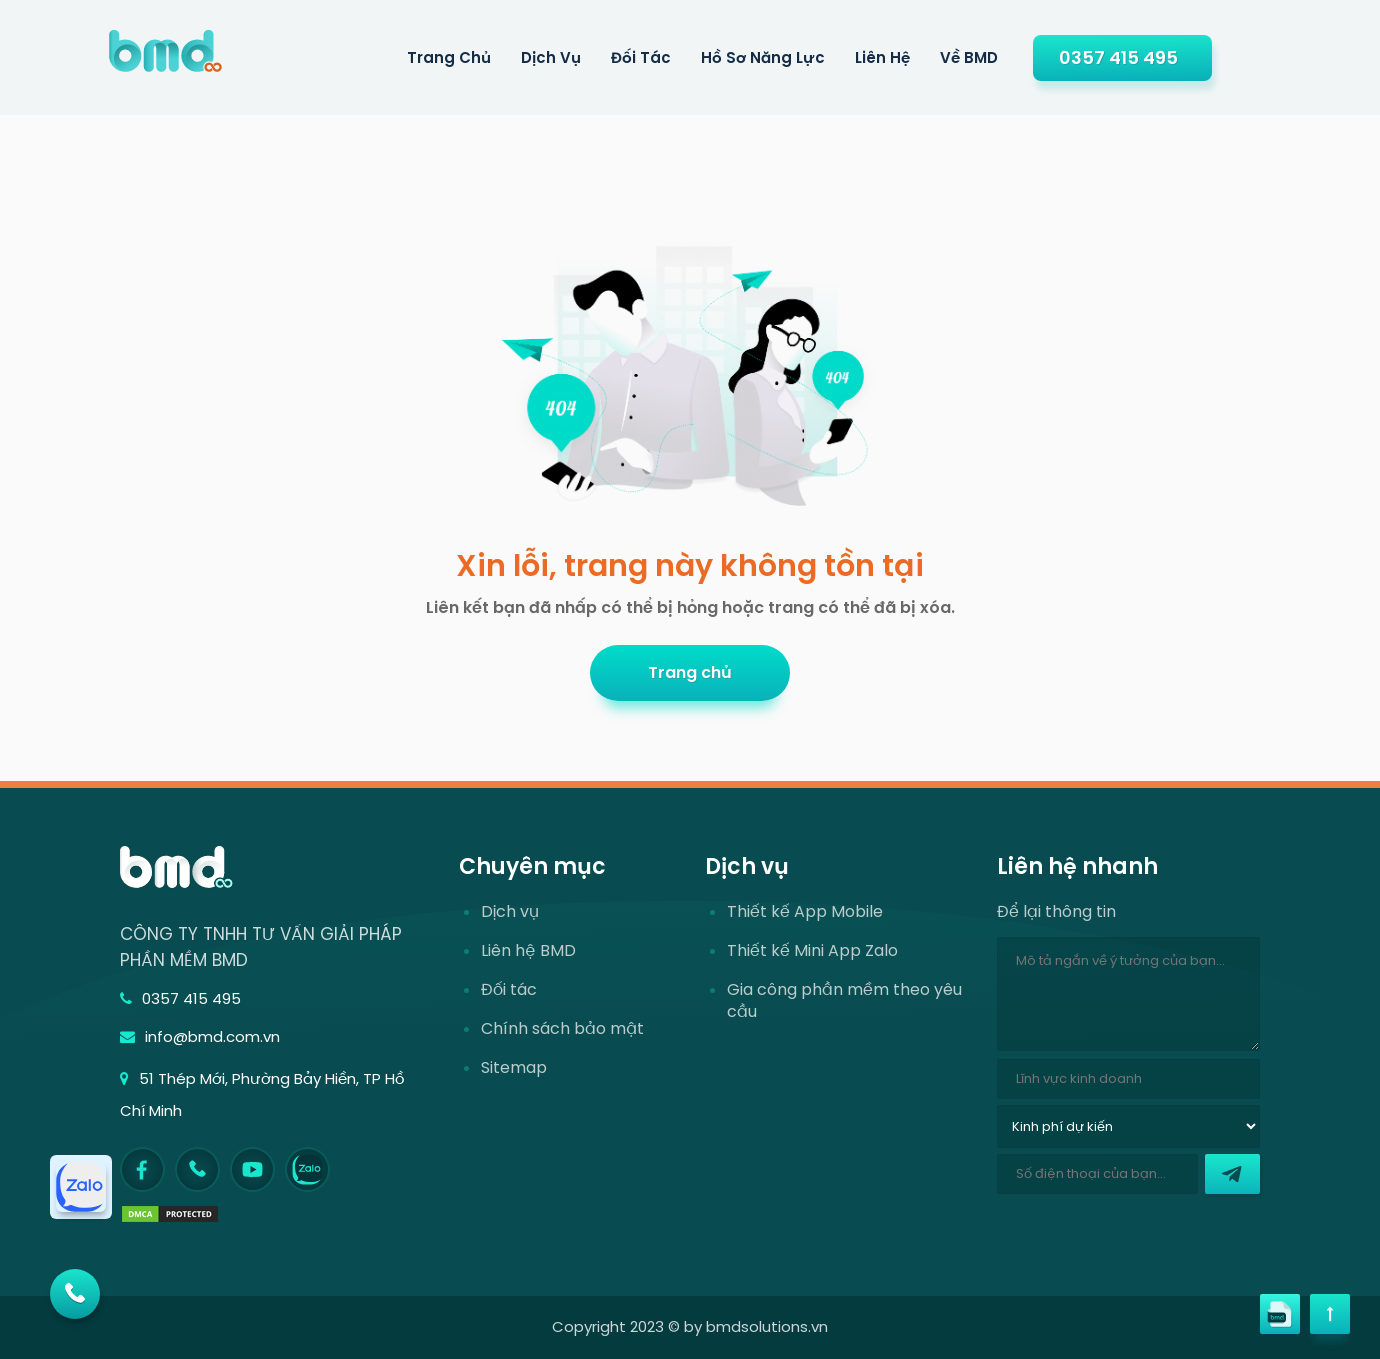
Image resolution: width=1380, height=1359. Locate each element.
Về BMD (969, 57)
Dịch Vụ (551, 57)
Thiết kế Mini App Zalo (812, 951)
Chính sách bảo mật (562, 1029)
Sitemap (514, 1068)
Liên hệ (882, 57)
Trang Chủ (449, 57)
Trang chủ (690, 672)
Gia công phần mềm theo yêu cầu (844, 1001)
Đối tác (641, 57)
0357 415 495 (1118, 57)
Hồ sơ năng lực (763, 57)
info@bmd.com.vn (200, 1036)
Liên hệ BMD (528, 951)
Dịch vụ (510, 912)
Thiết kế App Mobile (805, 912)
